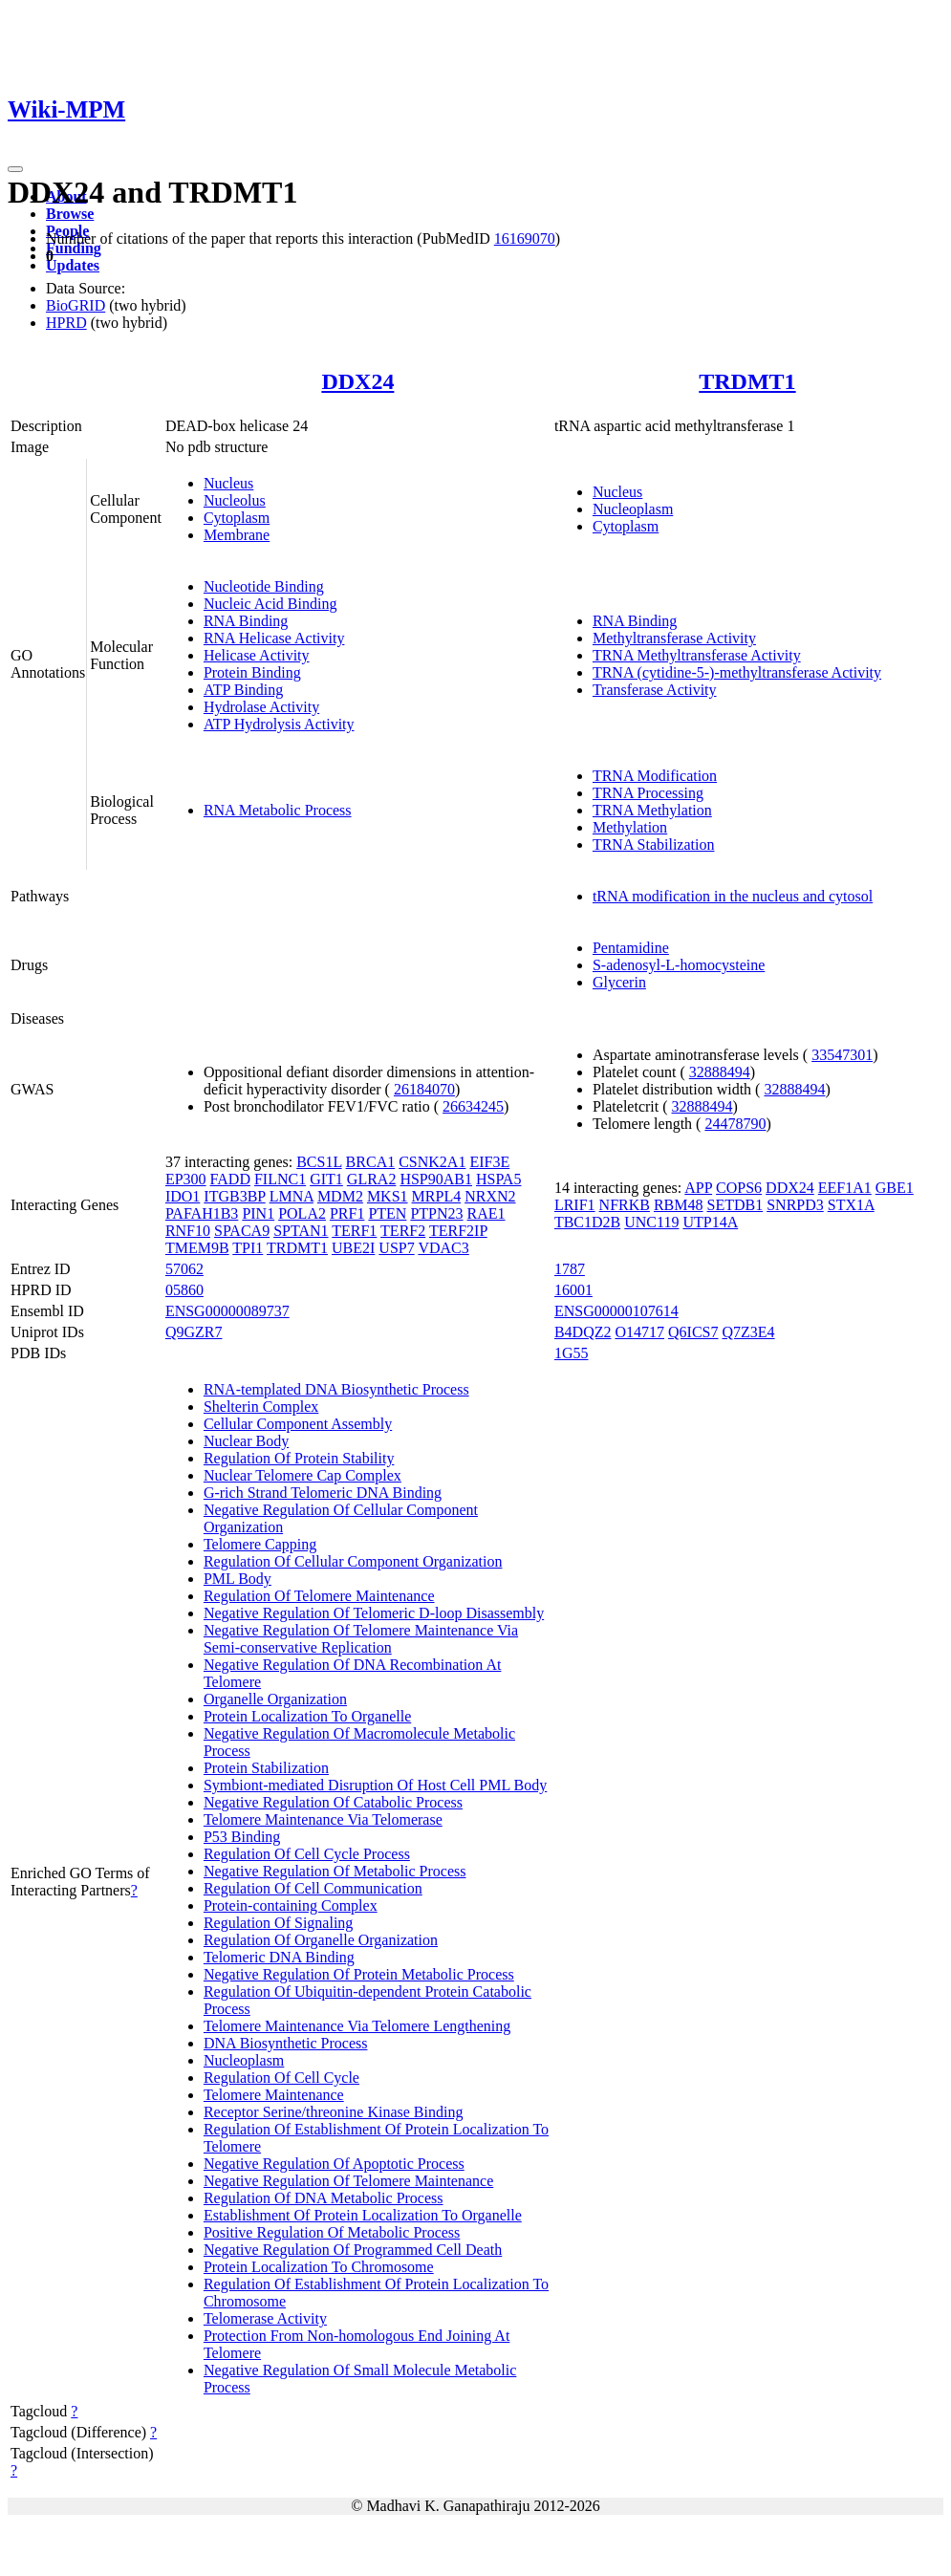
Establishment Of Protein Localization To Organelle (363, 2215)
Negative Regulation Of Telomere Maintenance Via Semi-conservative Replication (361, 1639)
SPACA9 (242, 1231)
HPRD (66, 322)
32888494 (719, 1072)
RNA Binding (246, 621)
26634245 (473, 1106)
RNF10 (187, 1231)
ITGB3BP (234, 1196)
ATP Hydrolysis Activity (279, 724)
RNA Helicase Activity (274, 638)
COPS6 (739, 1188)
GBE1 (894, 1188)
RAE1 (486, 1213)
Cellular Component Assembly (298, 1424)
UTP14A (710, 1222)
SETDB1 (735, 1205)
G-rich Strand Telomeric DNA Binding (323, 1492)
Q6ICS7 (693, 1332)
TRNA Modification (655, 776)
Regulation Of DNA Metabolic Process (323, 2198)
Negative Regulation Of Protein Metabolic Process (359, 1974)
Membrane (237, 535)
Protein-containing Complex (291, 1905)
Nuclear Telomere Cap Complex (302, 1475)
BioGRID (75, 305)
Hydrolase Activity (261, 707)
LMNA (291, 1196)
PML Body (237, 1578)
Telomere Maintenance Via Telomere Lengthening (357, 2026)
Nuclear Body (246, 1441)
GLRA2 (372, 1179)
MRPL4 (437, 1196)
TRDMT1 (747, 381)
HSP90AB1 (436, 1179)
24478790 (735, 1123)
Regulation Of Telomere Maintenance (319, 1596)
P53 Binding (242, 1837)
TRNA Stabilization (654, 844)
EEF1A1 (845, 1188)
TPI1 (247, 1248)
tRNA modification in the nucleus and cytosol (733, 896)
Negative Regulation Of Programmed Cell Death (353, 2249)
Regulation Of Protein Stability (299, 1458)
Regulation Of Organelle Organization (321, 1940)
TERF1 (354, 1231)
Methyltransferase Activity (674, 638)
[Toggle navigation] (15, 169)
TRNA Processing (648, 793)
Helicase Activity (257, 655)
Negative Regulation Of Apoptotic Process (334, 2163)
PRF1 (347, 1213)
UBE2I (353, 1248)
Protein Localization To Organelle (307, 1716)
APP (698, 1188)
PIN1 (258, 1213)
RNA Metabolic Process (278, 810)
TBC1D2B (587, 1222)
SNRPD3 (795, 1205)
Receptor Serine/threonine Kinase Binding (333, 2112)
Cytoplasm (237, 517)
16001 (573, 1290)
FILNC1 (280, 1179)
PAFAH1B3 (201, 1213)
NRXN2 (490, 1196)
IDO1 (182, 1196)
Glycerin (619, 982)
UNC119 (651, 1222)
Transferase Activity (655, 690)
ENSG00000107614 (616, 1311)
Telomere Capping (260, 1544)
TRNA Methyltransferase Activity (697, 655)
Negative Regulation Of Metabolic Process (335, 1871)
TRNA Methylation (652, 810)
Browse (70, 214)
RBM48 (678, 1205)
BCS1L (318, 1162)
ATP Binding (243, 690)
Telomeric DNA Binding (279, 1957)
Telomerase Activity (265, 2318)
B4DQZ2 (583, 1332)
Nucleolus (235, 500)
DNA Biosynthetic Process (286, 2043)
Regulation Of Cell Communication (313, 1888)
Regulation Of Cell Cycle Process (307, 1854)
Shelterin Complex (261, 1406)
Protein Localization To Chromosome (319, 2267)
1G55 (571, 1353)
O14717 (639, 1332)
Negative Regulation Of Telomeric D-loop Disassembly (374, 1613)
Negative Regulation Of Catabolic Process (333, 1802)
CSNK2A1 (432, 1162)
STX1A (851, 1205)
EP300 (185, 1179)
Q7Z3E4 (748, 1332)
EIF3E (489, 1162)
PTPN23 (436, 1213)
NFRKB (624, 1205)
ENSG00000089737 (227, 1311)
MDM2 (340, 1196)
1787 (569, 1269)
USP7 (396, 1248)
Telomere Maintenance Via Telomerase (323, 1819)
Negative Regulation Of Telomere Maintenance (348, 2181)
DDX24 (357, 381)
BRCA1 (371, 1162)
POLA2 (302, 1213)
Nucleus (228, 483)
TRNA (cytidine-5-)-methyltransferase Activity (737, 672)
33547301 (842, 1055)
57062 (184, 1269)
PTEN (387, 1213)
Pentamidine (631, 948)
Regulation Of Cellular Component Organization (353, 1561)
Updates (72, 265)
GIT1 (326, 1179)
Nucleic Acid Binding (270, 603)
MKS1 (387, 1196)
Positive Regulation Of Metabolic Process (332, 2232)
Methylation (630, 827)
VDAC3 (443, 1248)
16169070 (524, 238)
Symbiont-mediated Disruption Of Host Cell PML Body (375, 1785)
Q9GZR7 (194, 1332)
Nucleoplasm (633, 509)
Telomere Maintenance (274, 2095)
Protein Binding (252, 672)
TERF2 (402, 1231)
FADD (230, 1179)
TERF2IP (458, 1231)
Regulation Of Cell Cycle (281, 2077)
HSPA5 (498, 1179)
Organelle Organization (275, 1699)
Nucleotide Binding (264, 586)
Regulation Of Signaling (278, 1923)
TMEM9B (197, 1248)
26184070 (424, 1089)
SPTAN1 (300, 1231)
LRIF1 (574, 1205)
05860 (184, 1290)
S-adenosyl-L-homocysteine (679, 965)
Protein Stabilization (266, 1768)
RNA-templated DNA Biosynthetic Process (336, 1389)
